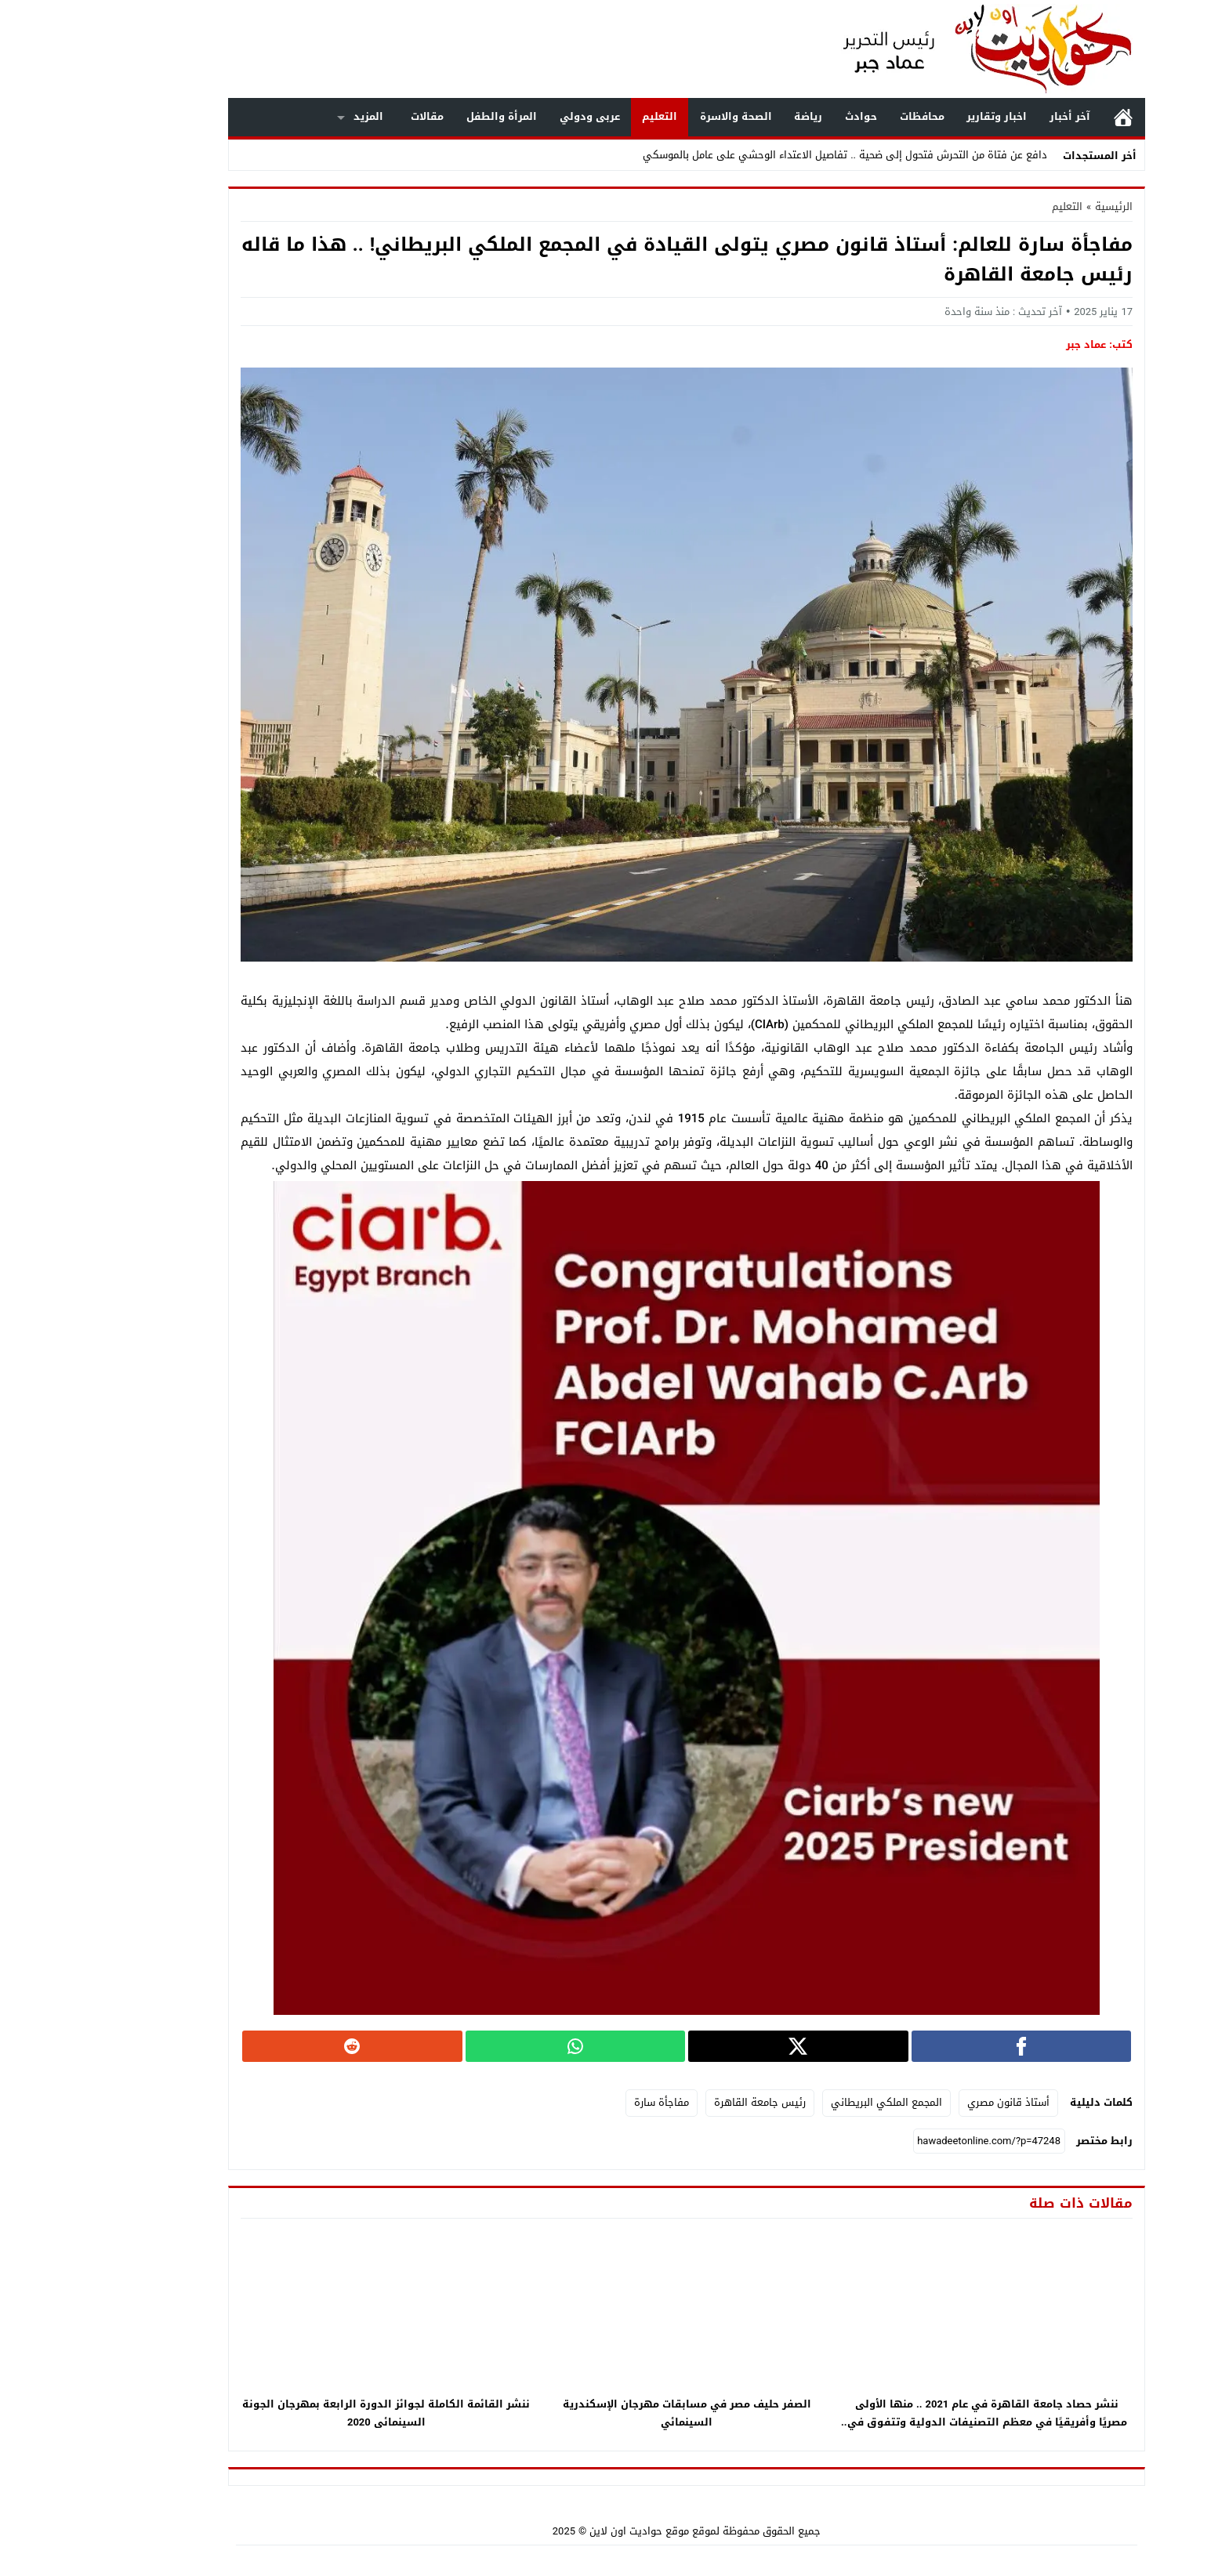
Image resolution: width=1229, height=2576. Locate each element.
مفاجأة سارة (589, 2102)
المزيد (296, 116)
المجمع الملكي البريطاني (814, 2102)
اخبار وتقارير (924, 116)
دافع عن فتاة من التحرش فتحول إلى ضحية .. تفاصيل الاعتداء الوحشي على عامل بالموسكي (773, 155)
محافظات (850, 116)
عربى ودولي (518, 116)
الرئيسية (1051, 117)
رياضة (736, 116)
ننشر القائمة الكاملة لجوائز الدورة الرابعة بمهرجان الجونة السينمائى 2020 (314, 2413)
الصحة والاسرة (664, 116)
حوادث (789, 116)
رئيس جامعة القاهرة (688, 2102)
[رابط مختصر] (917, 2141)
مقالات (355, 116)
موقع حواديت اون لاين (567, 2531)
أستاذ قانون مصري (936, 2102)
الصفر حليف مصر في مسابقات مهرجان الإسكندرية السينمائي (615, 2413)
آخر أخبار (997, 116)
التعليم (587, 116)
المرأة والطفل (429, 116)
